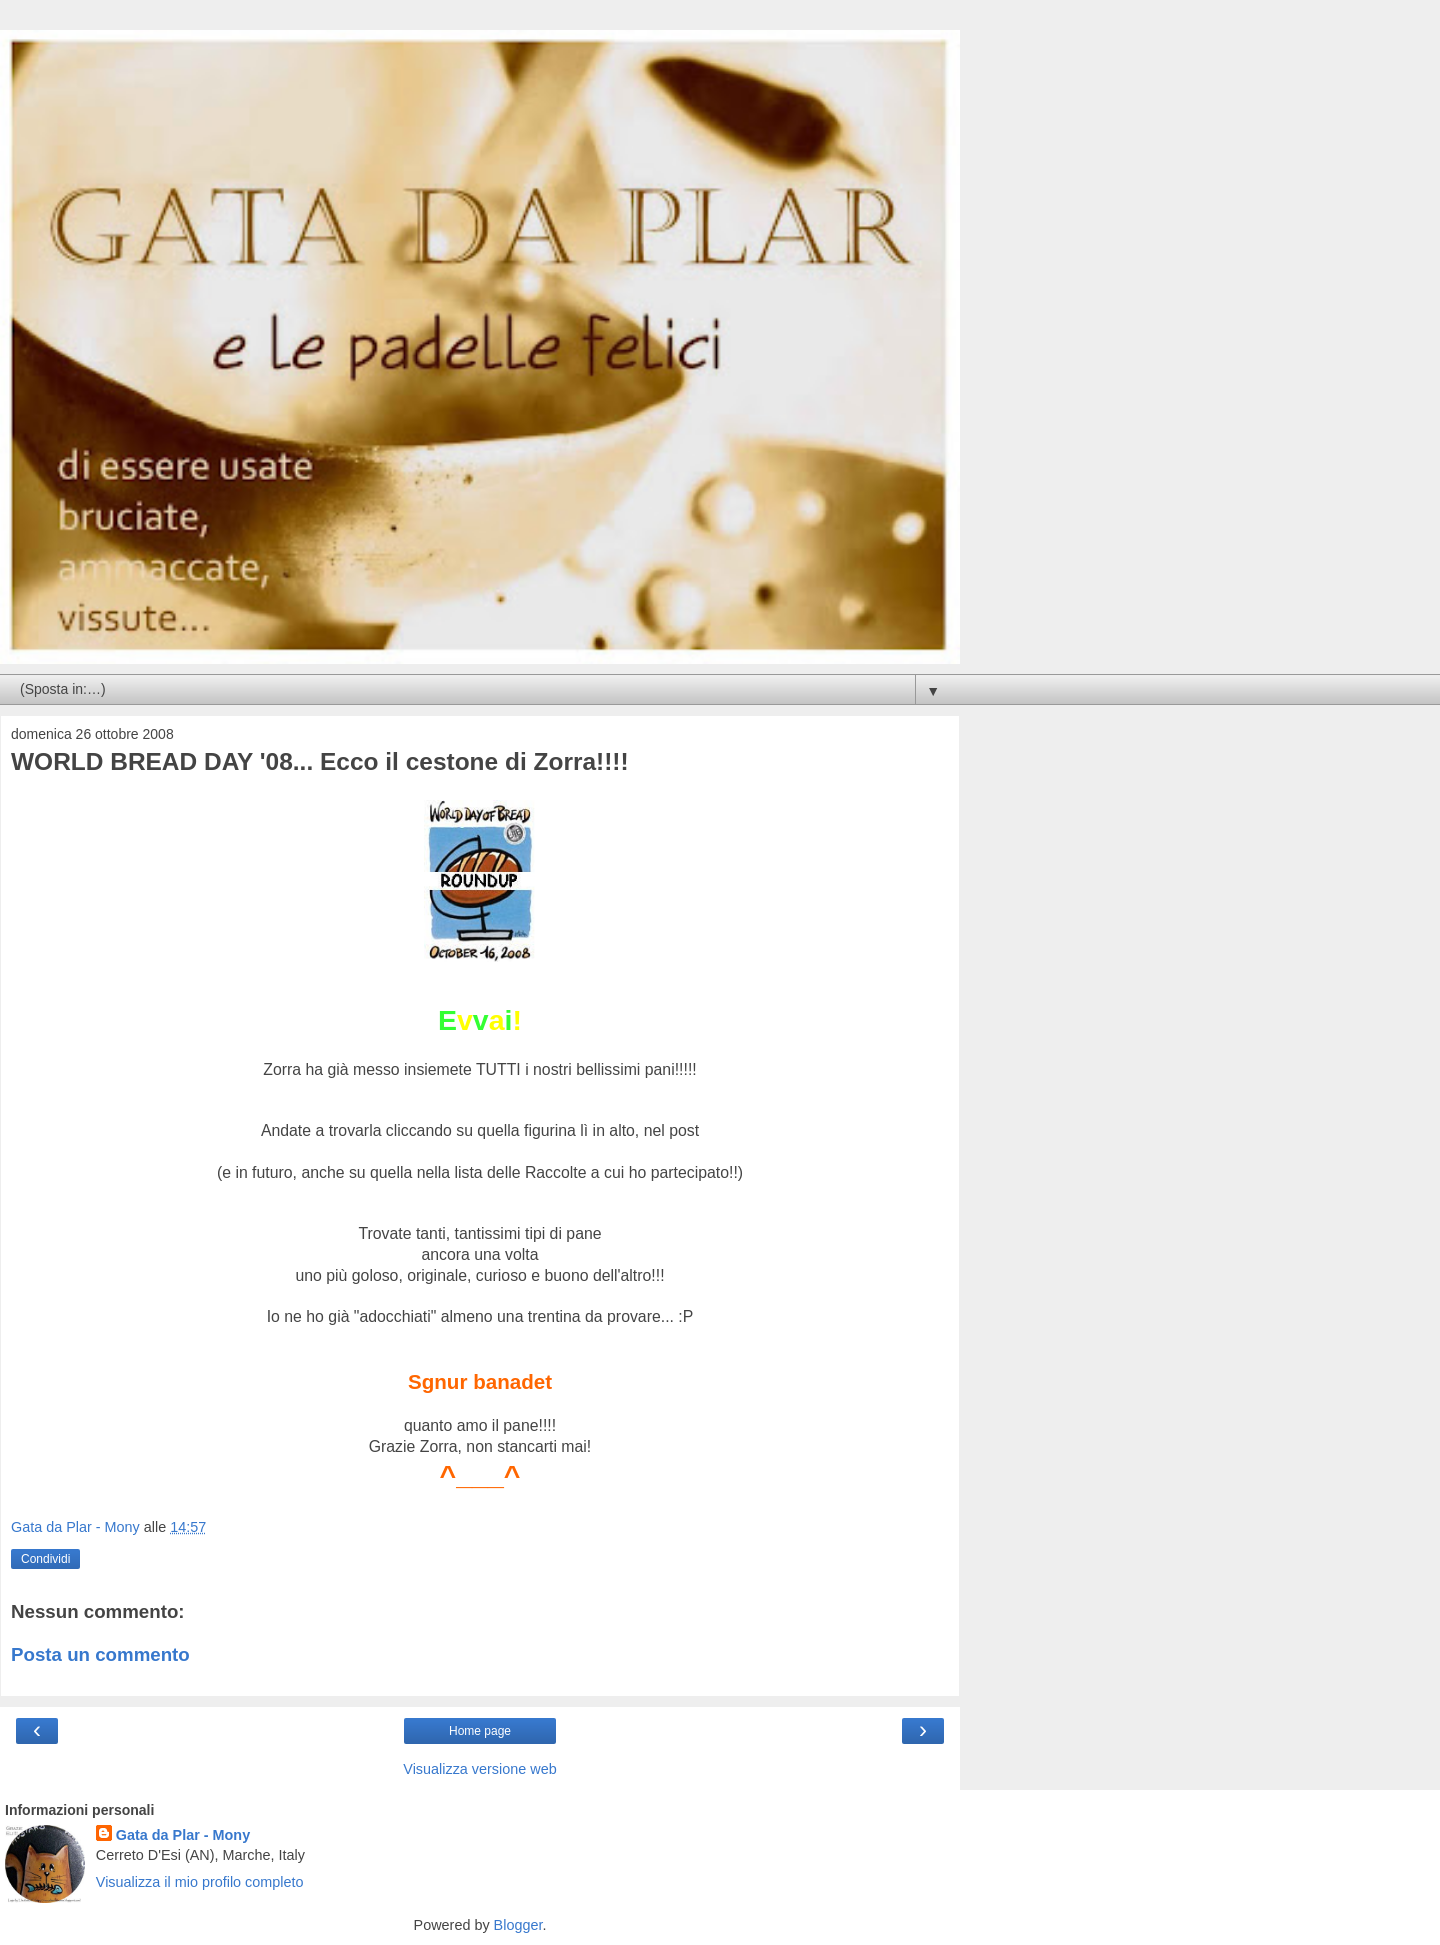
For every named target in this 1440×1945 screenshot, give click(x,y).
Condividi (45, 1559)
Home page (480, 1731)
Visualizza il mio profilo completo (200, 1882)
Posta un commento (100, 1654)
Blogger (518, 1925)
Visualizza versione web (479, 1769)
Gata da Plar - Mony (183, 1835)
